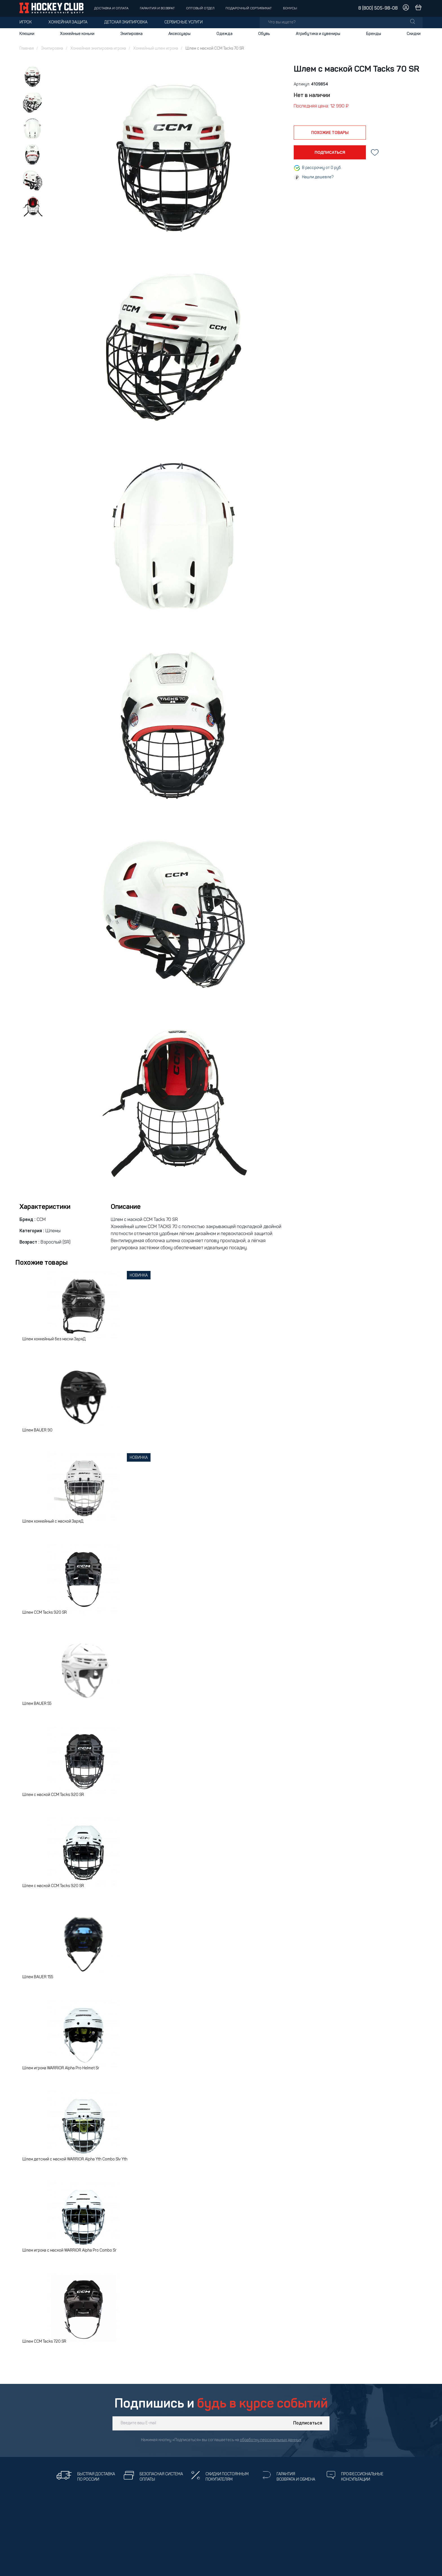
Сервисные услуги (183, 22)
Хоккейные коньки (77, 34)
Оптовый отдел (200, 8)
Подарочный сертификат (249, 8)
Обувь (264, 34)
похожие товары (330, 133)
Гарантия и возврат (157, 8)
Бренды (373, 34)
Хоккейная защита (67, 22)
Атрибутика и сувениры (318, 34)
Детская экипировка (125, 22)
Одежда (224, 34)
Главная (26, 49)
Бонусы (290, 8)
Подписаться (307, 2423)
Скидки (414, 34)
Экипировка (131, 34)
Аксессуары (179, 34)
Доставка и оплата (111, 8)
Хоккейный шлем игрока (155, 49)
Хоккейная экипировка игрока (98, 49)
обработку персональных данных (270, 2440)
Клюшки (26, 34)
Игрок (25, 22)
